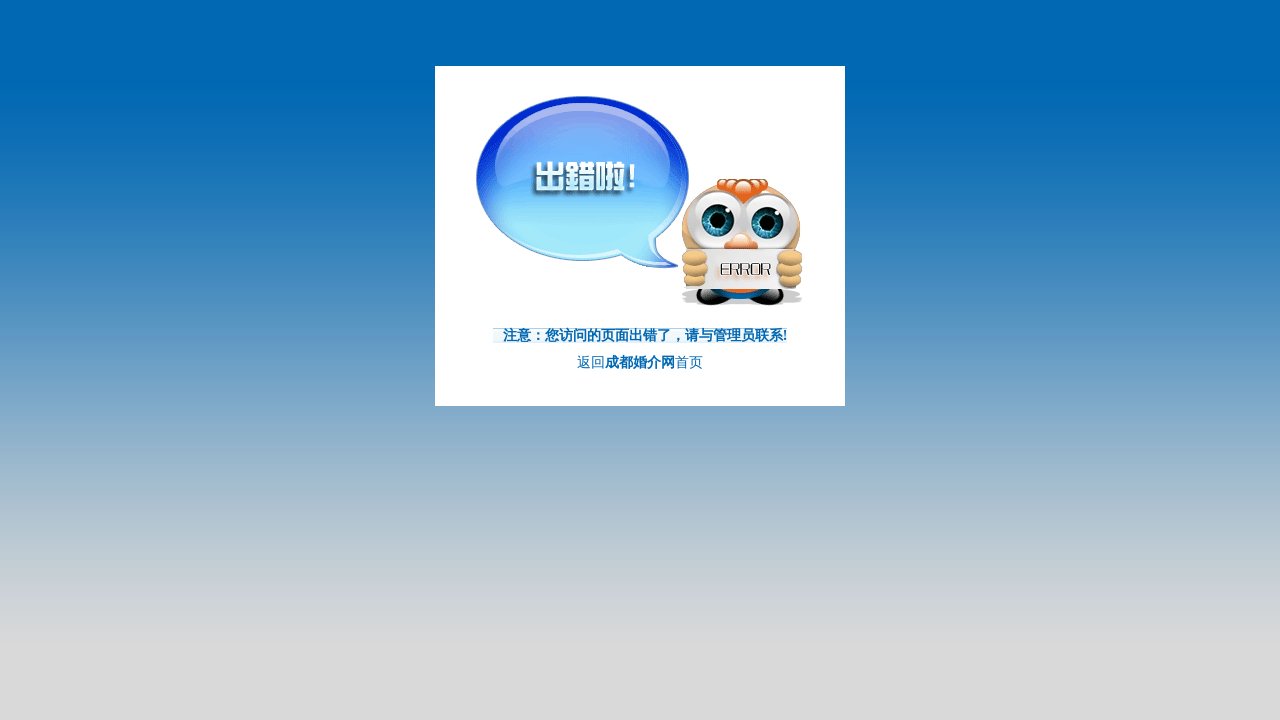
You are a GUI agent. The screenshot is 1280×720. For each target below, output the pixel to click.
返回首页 (640, 362)
